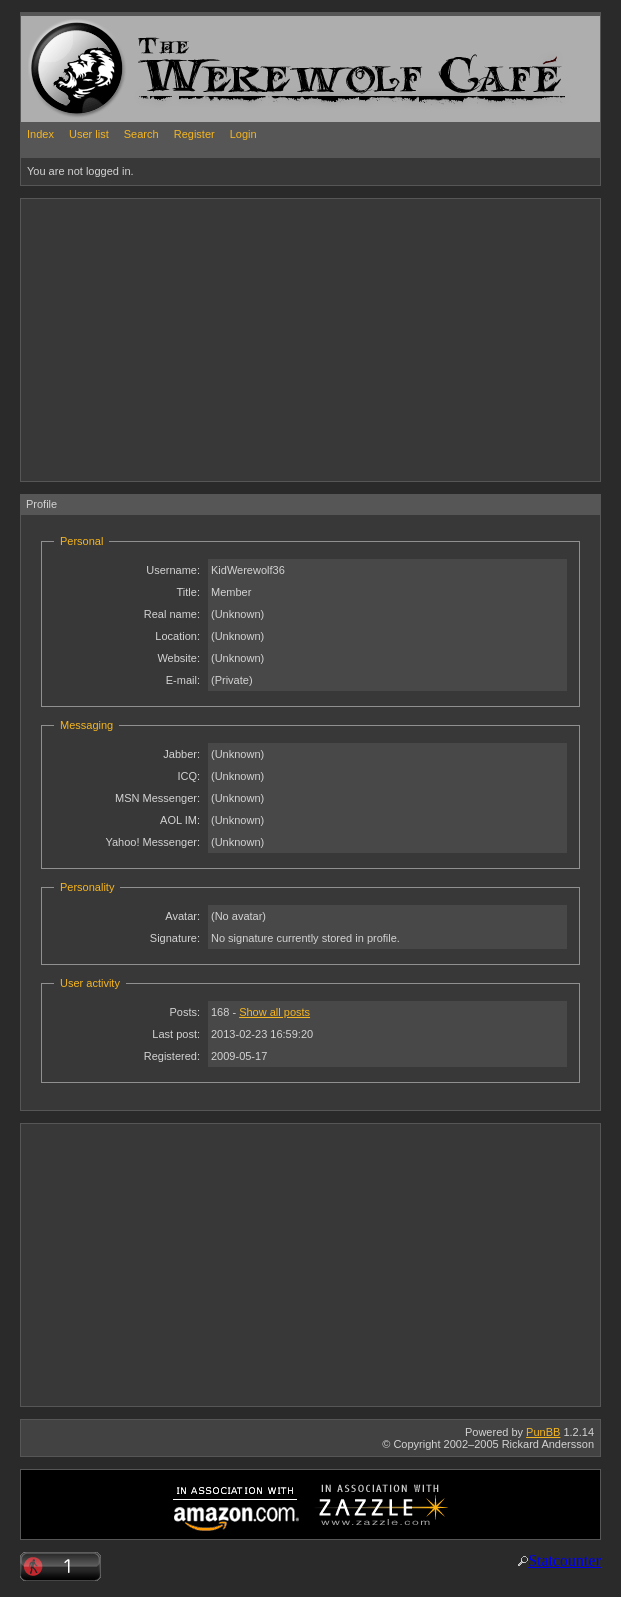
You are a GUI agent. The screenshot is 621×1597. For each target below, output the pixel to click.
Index (40, 134)
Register (194, 134)
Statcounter (564, 1560)
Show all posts (274, 1012)
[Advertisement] (255, 339)
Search (141, 134)
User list (89, 134)
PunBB (543, 1432)
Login (243, 134)
